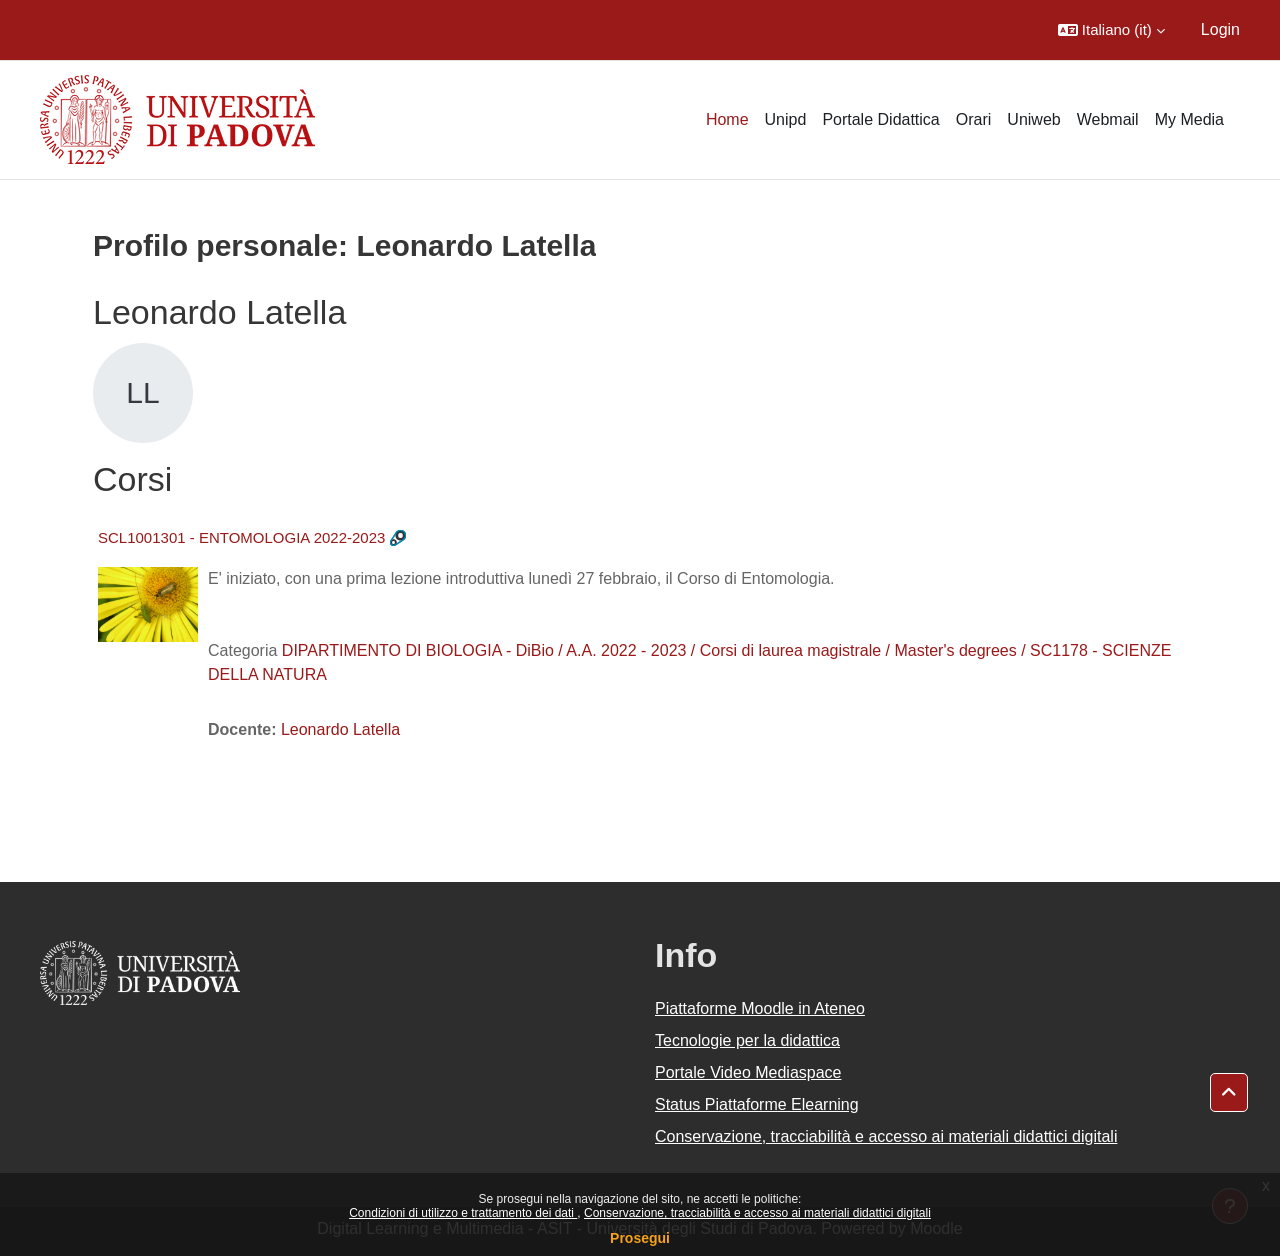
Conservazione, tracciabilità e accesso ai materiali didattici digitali (757, 1213)
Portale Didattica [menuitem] (880, 119)
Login (1220, 29)
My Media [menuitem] (1189, 119)
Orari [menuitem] (974, 119)
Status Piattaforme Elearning (757, 1104)
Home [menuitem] (727, 119)
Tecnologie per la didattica (747, 1040)
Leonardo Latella (340, 729)
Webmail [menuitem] (1108, 119)
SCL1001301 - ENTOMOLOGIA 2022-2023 (241, 537)
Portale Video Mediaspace (748, 1072)
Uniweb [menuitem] (1033, 119)
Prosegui (640, 1238)
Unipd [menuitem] (786, 119)
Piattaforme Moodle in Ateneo (760, 1008)
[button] (1111, 30)
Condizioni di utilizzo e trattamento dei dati (463, 1213)
